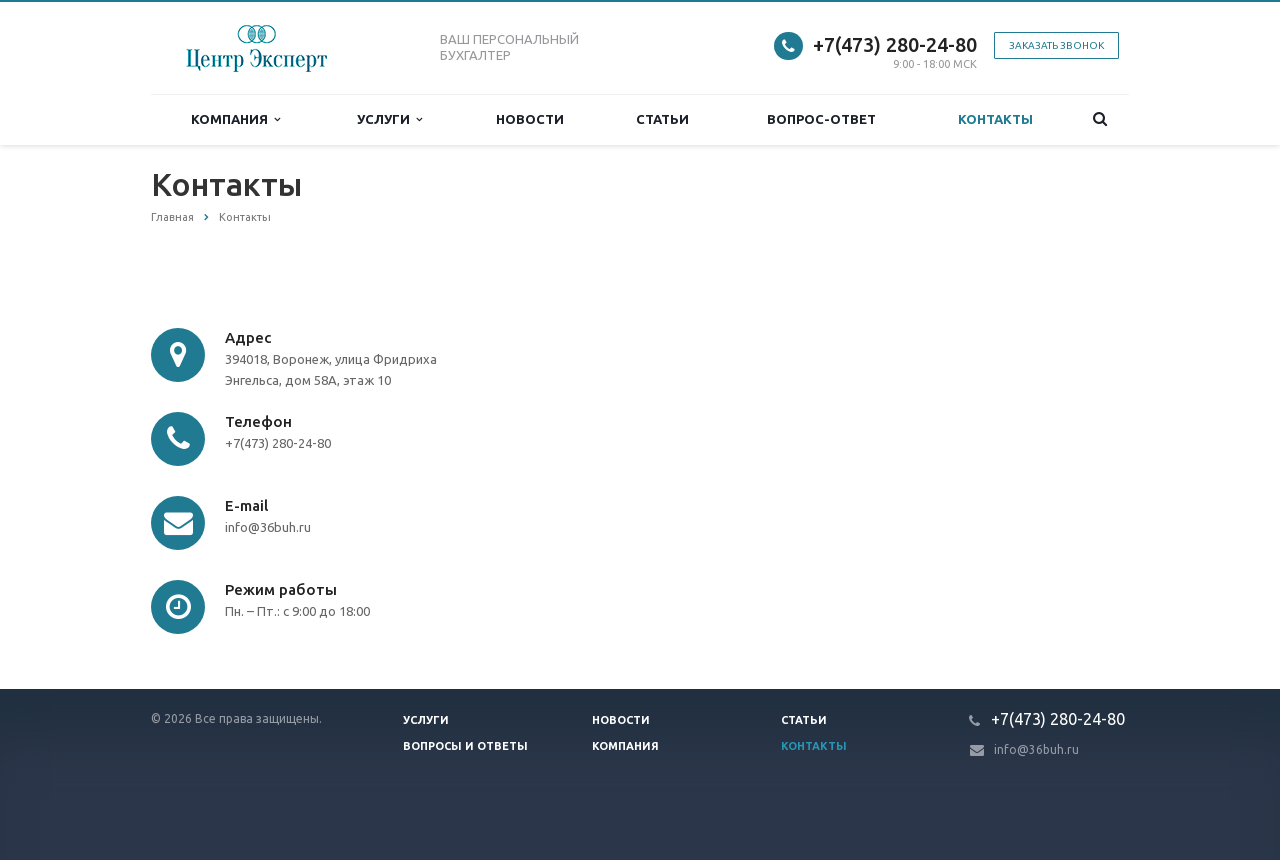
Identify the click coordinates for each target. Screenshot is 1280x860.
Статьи (662, 119)
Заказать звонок (1056, 45)
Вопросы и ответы (465, 746)
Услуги (389, 119)
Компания (235, 119)
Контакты (995, 119)
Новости (530, 119)
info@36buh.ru (1036, 749)
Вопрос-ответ (821, 119)
